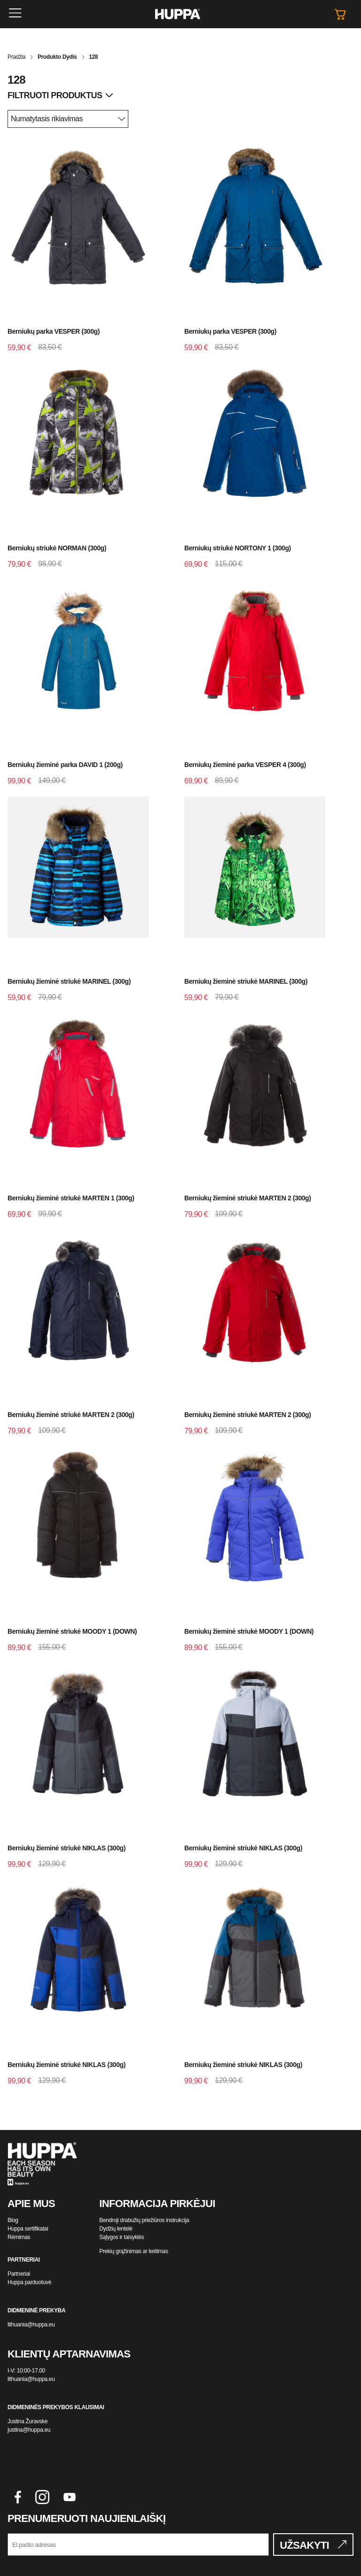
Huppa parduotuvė (29, 2282)
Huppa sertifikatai (28, 2228)
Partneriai (19, 2274)
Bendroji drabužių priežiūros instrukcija (144, 2220)
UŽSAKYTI (304, 2545)
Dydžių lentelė (115, 2228)
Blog (13, 2220)
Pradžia (16, 57)
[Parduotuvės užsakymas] (68, 119)
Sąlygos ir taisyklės (121, 2237)
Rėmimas (19, 2237)
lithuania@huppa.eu (31, 2324)
